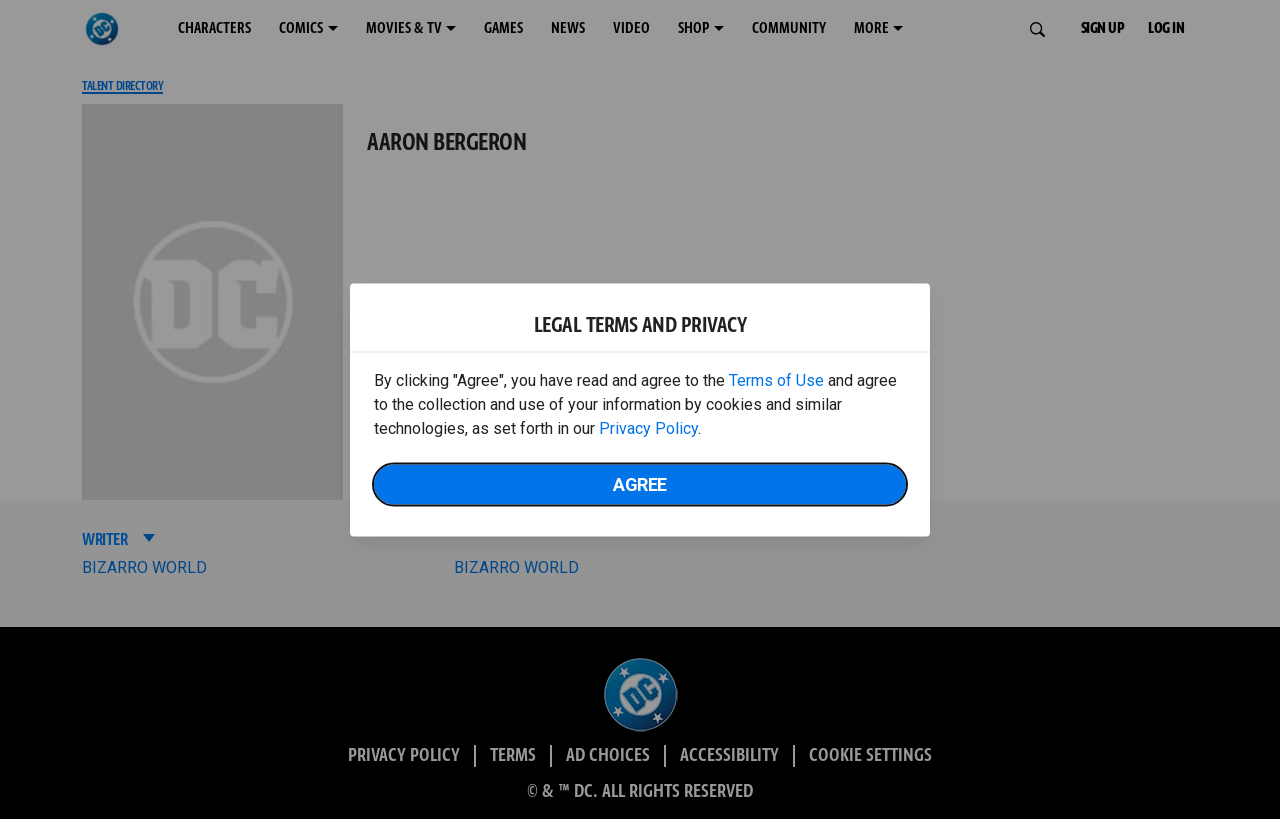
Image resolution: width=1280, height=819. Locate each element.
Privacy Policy (648, 427)
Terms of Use (776, 379)
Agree (640, 483)
